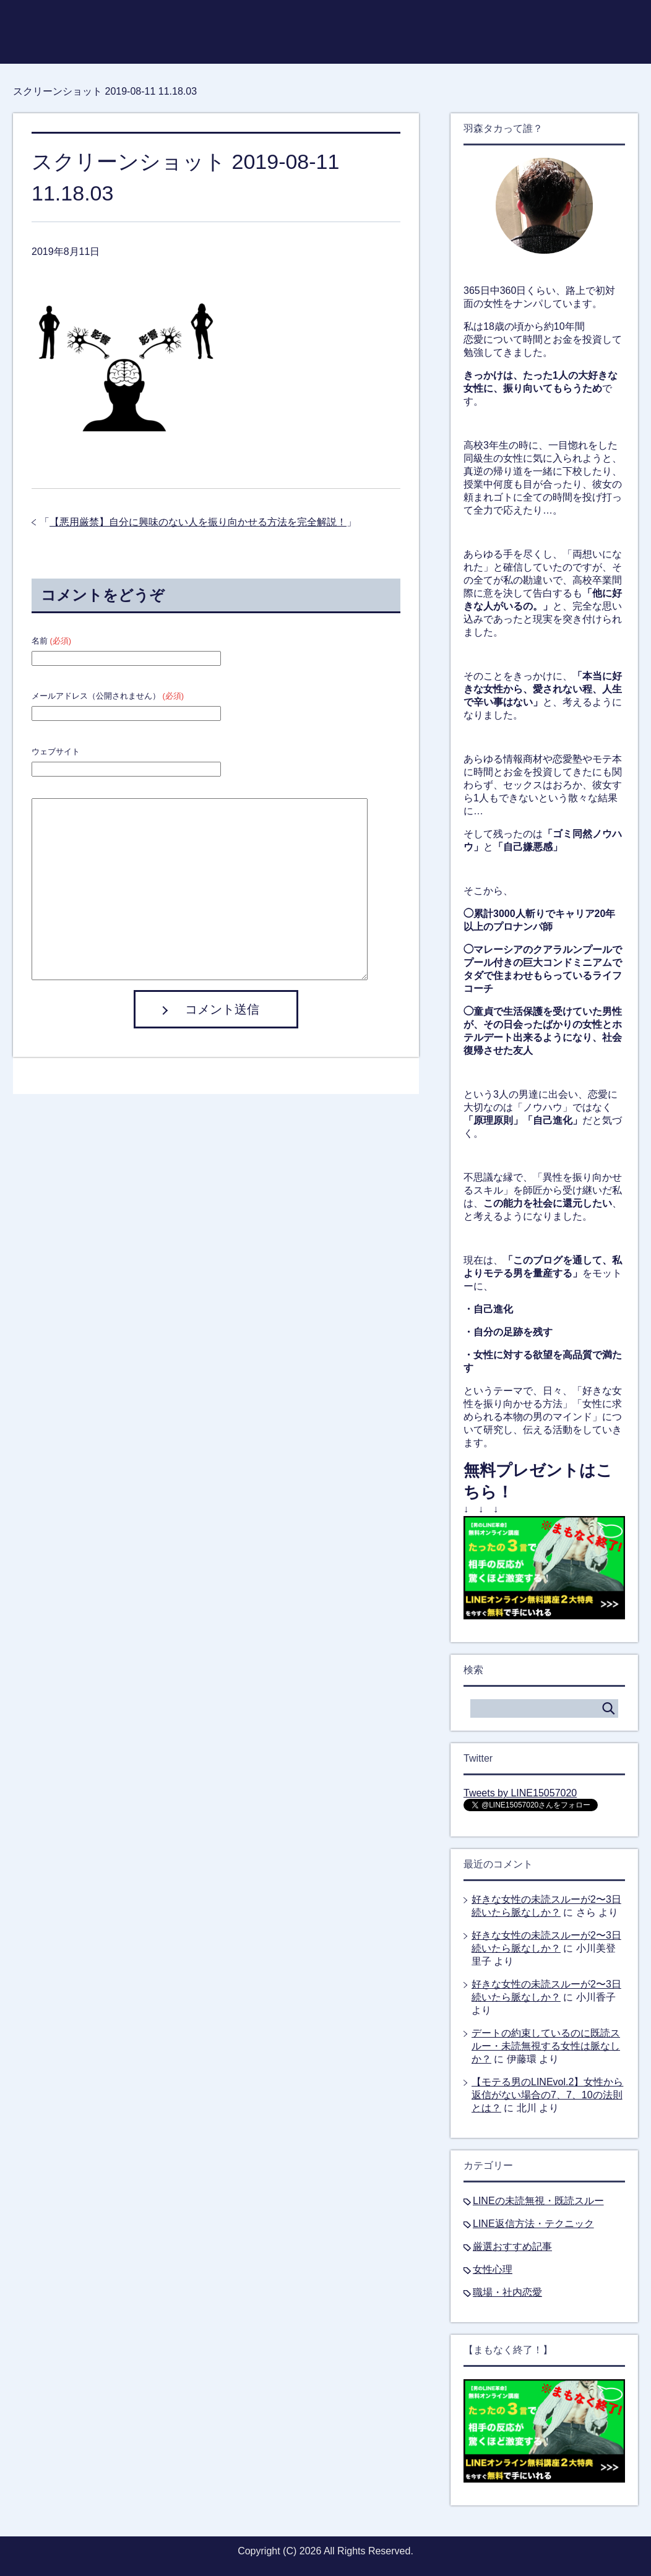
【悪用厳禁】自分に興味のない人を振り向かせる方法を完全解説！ (198, 522)
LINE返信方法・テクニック (533, 2223)
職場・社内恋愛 (507, 2292)
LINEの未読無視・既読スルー (538, 2200)
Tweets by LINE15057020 (520, 1793)
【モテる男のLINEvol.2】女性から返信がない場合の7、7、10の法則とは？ (547, 2095)
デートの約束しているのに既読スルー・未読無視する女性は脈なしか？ (546, 2046)
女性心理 (492, 2269)
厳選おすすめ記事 (512, 2246)
